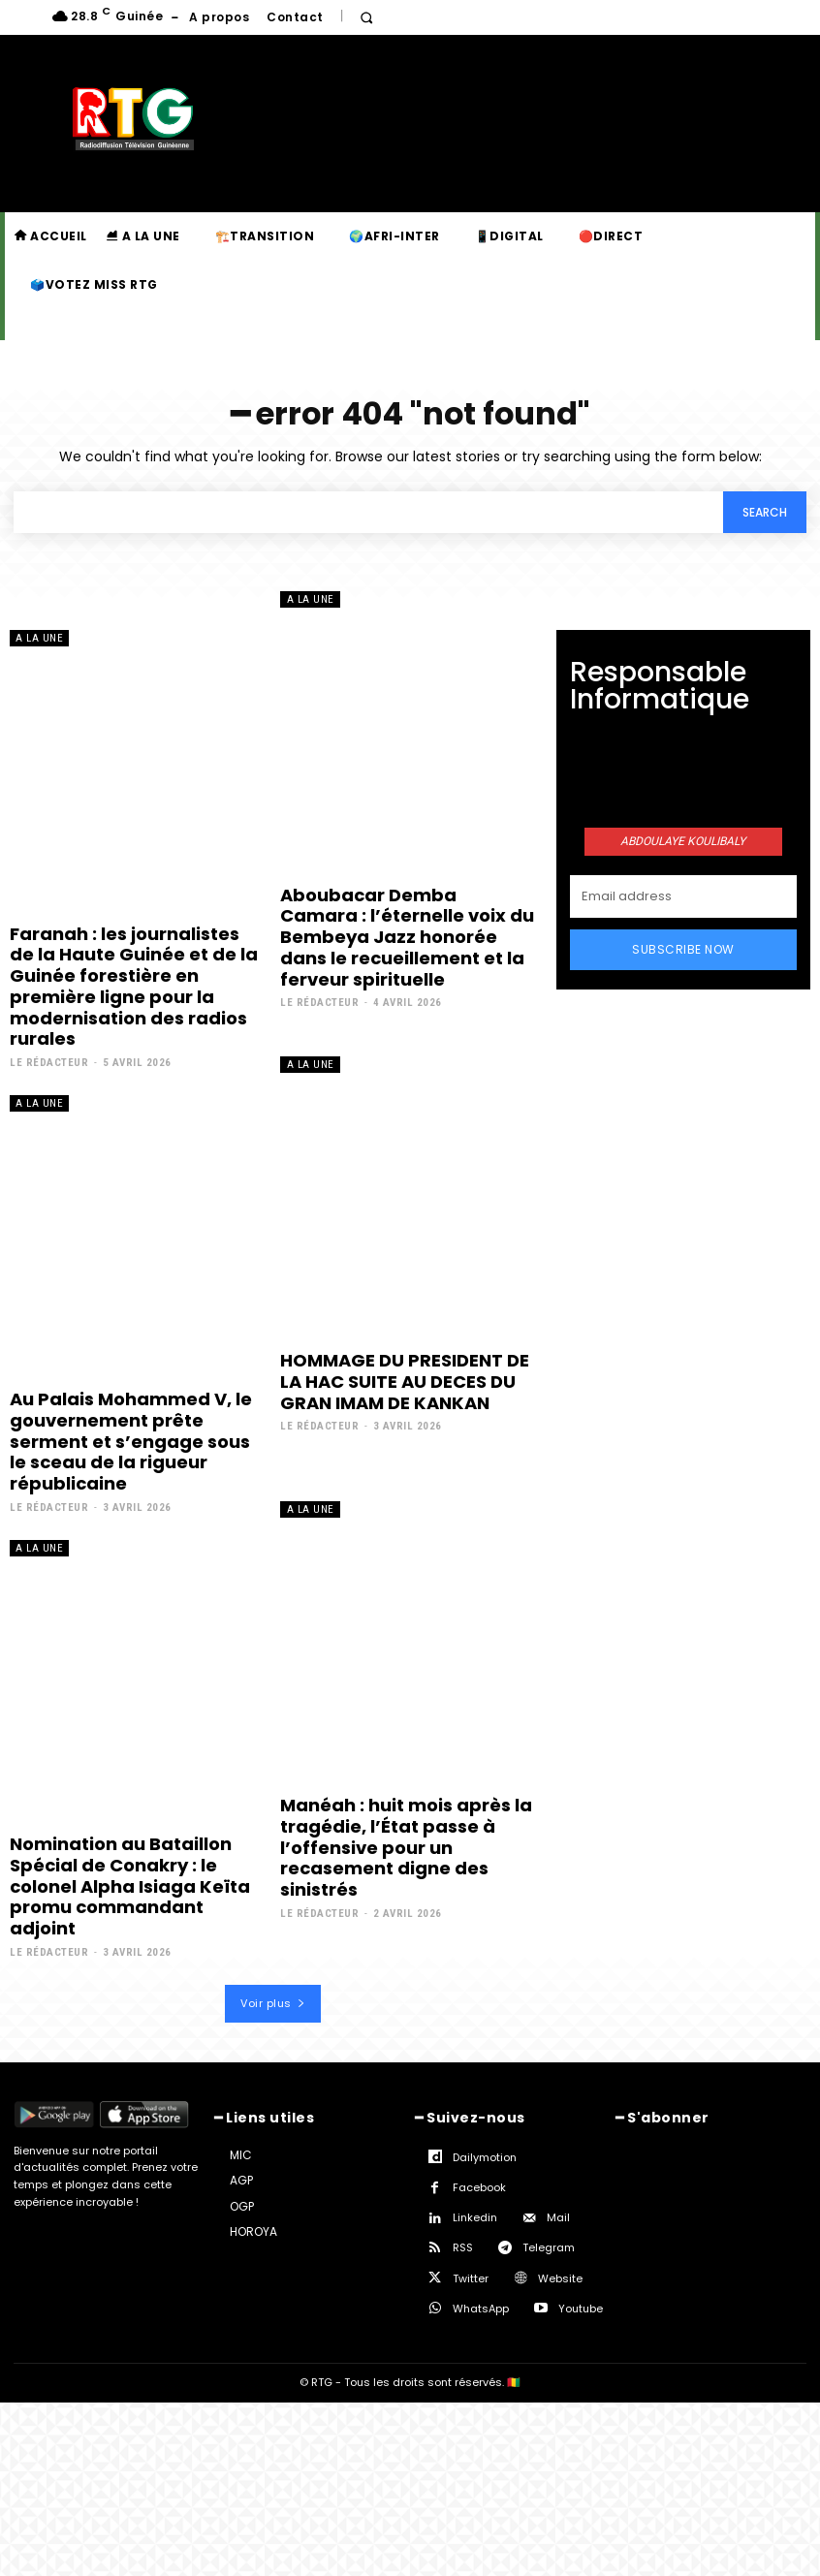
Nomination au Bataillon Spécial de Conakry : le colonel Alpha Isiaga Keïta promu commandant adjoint (129, 1883)
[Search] (764, 512)
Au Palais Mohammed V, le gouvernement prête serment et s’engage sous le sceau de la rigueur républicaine (131, 1439)
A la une (39, 638)
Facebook (479, 2184)
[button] (367, 18)
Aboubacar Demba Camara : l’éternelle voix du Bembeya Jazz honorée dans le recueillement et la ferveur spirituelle (407, 936)
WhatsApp (481, 2305)
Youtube (580, 2305)
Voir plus (272, 2000)
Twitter (471, 2275)
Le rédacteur (49, 1061)
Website (560, 2275)
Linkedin (475, 2214)
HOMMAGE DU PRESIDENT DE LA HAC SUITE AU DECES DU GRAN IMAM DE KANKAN (404, 1380)
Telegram (548, 2245)
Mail (558, 2214)
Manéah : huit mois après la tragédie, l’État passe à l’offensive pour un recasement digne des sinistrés (406, 1845)
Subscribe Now (683, 948)
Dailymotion (485, 2154)
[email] (683, 895)
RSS (463, 2245)
